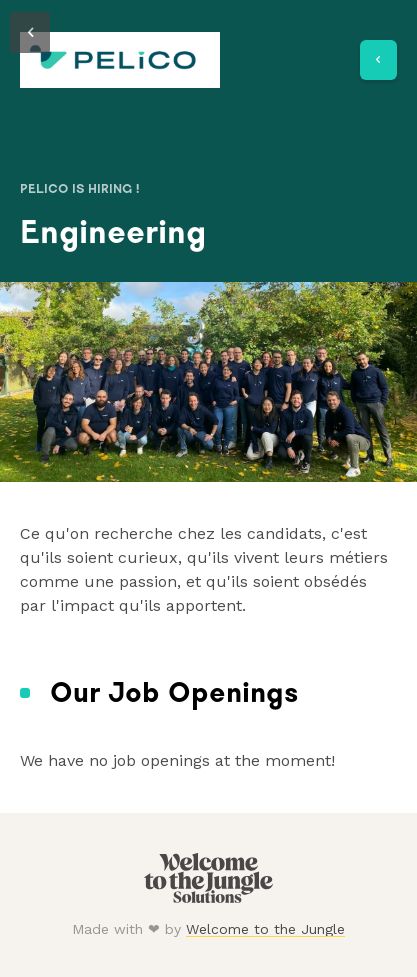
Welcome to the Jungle (265, 929)
